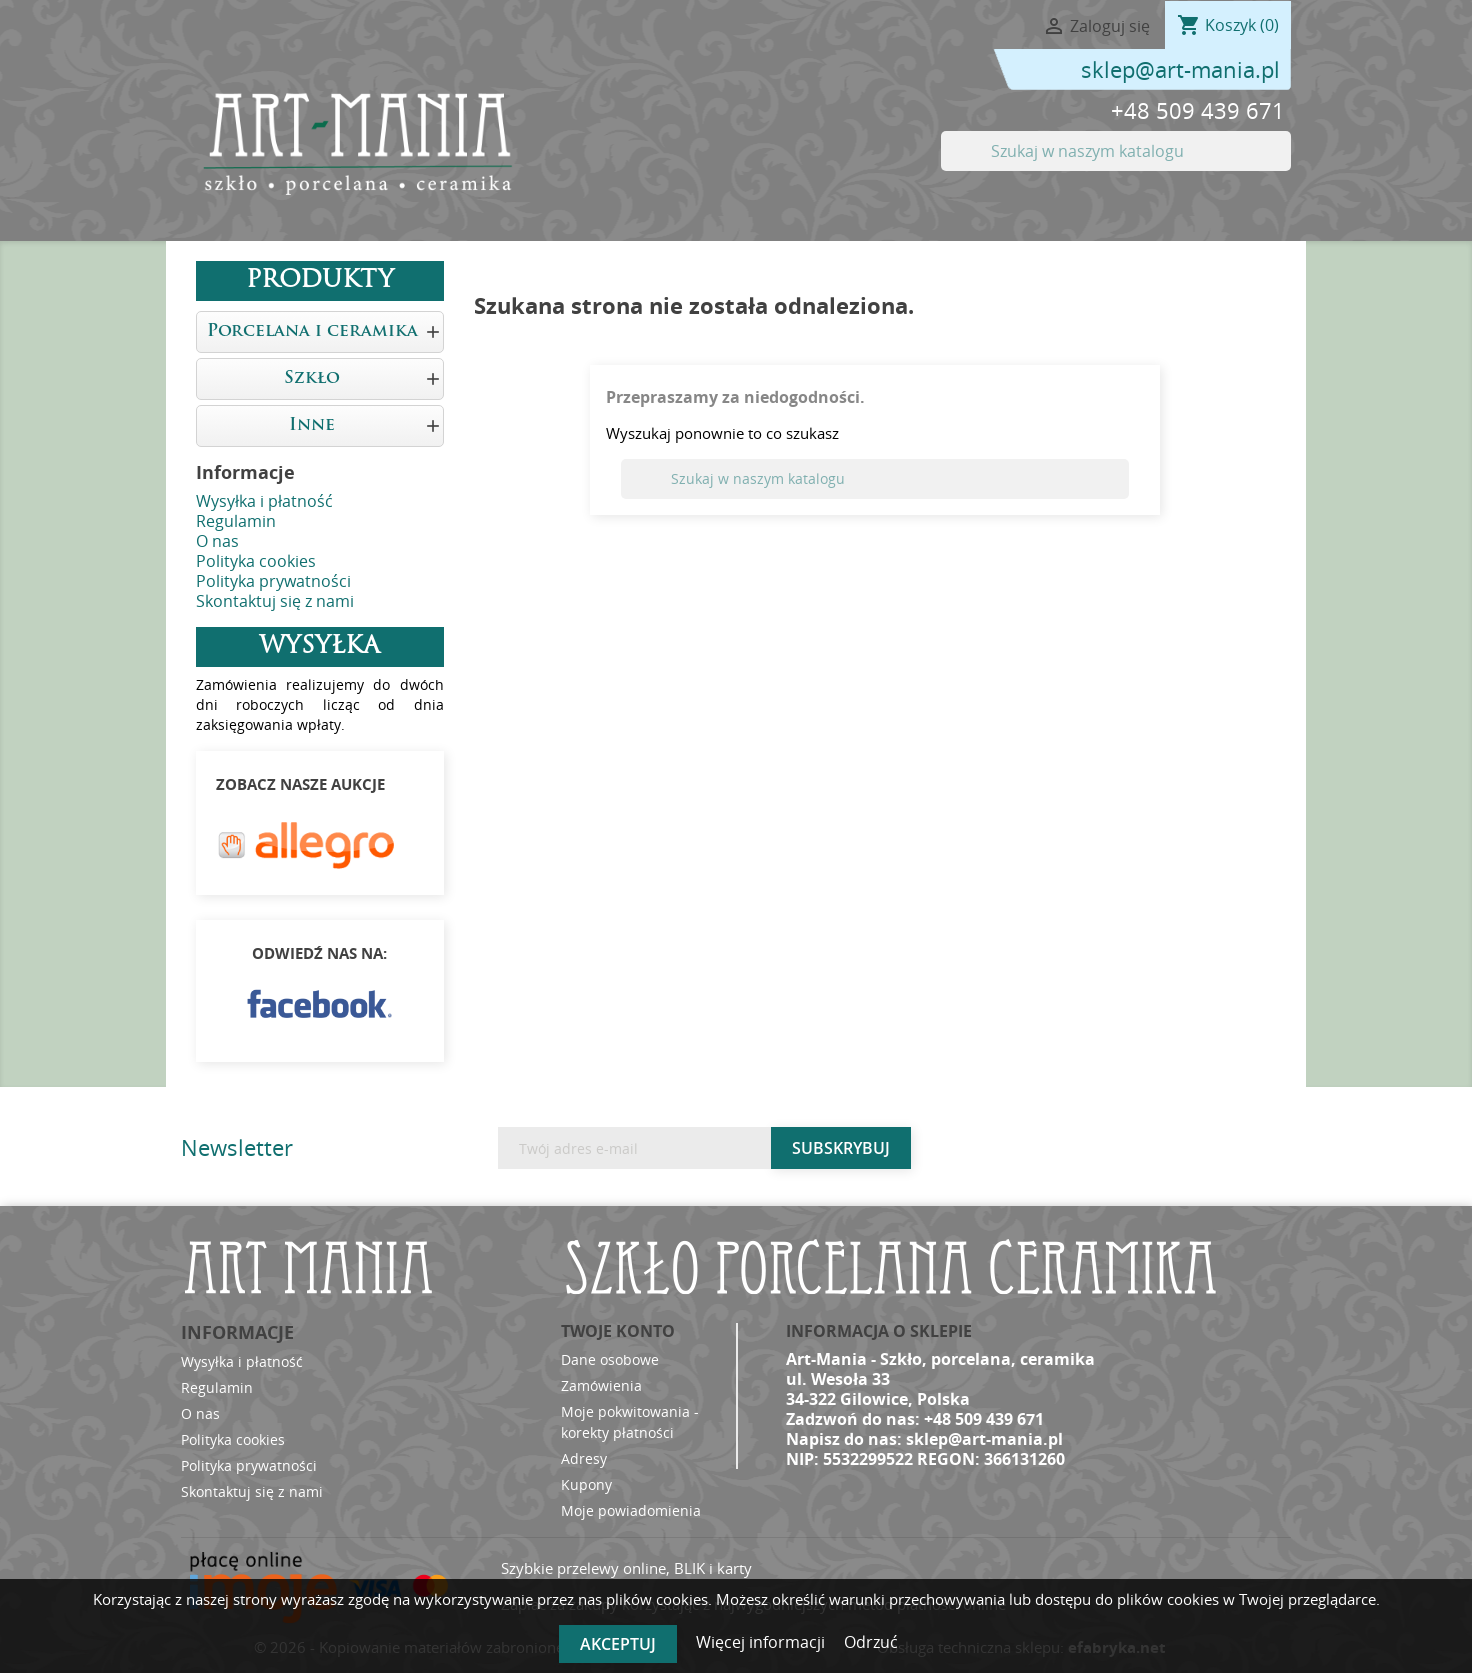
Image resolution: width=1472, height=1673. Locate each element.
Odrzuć (871, 1642)
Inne (312, 425)
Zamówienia (601, 1385)
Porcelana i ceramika (312, 331)
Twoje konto (618, 1331)
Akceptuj (618, 1644)
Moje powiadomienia (631, 1510)
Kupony (586, 1484)
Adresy (584, 1458)
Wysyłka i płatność (264, 501)
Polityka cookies (256, 561)
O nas (217, 541)
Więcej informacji (762, 1642)
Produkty (320, 281)
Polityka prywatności (273, 581)
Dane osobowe (610, 1359)
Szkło (312, 378)
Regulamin (236, 521)
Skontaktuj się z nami (275, 601)
